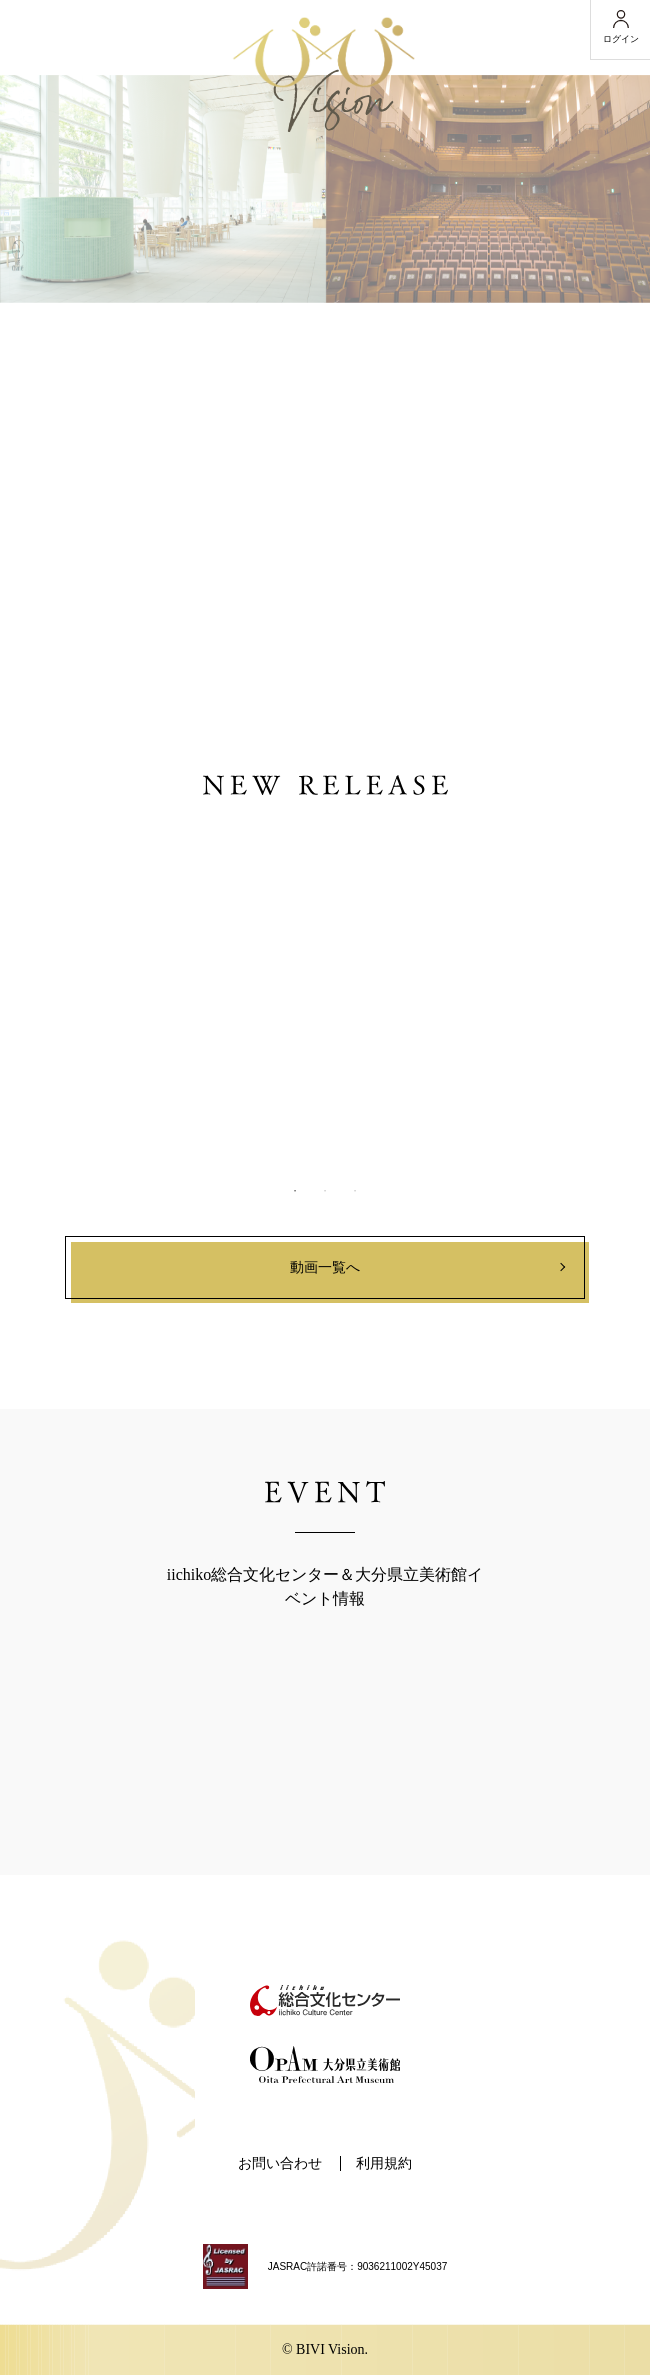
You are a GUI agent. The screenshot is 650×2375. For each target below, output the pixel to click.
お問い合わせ (280, 2163)
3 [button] (355, 1191)
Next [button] (571, 986)
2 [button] (325, 1191)
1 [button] (295, 1191)
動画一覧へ (325, 1267)
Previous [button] (79, 986)
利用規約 (384, 2163)
